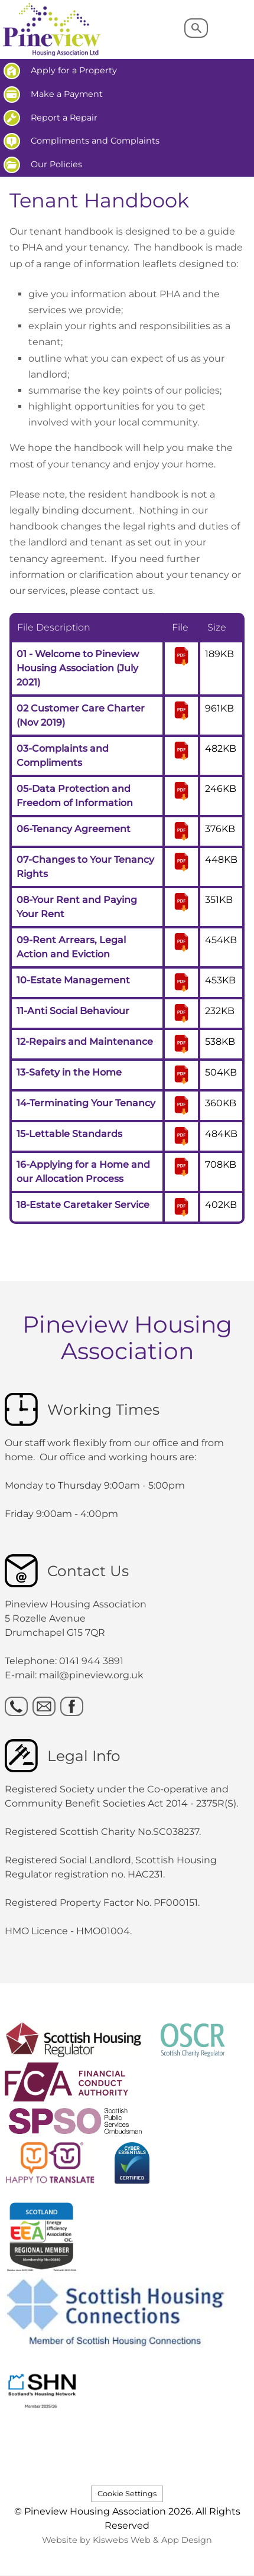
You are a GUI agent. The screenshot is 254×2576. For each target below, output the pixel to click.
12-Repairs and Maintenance (85, 1041)
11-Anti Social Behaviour (73, 1010)
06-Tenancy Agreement (74, 828)
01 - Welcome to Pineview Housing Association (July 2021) (78, 668)
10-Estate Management (73, 980)
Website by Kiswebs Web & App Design (127, 2540)
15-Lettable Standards (69, 1133)
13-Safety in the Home (69, 1072)
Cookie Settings (127, 2493)
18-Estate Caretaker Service (83, 1204)
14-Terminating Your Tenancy (86, 1103)
